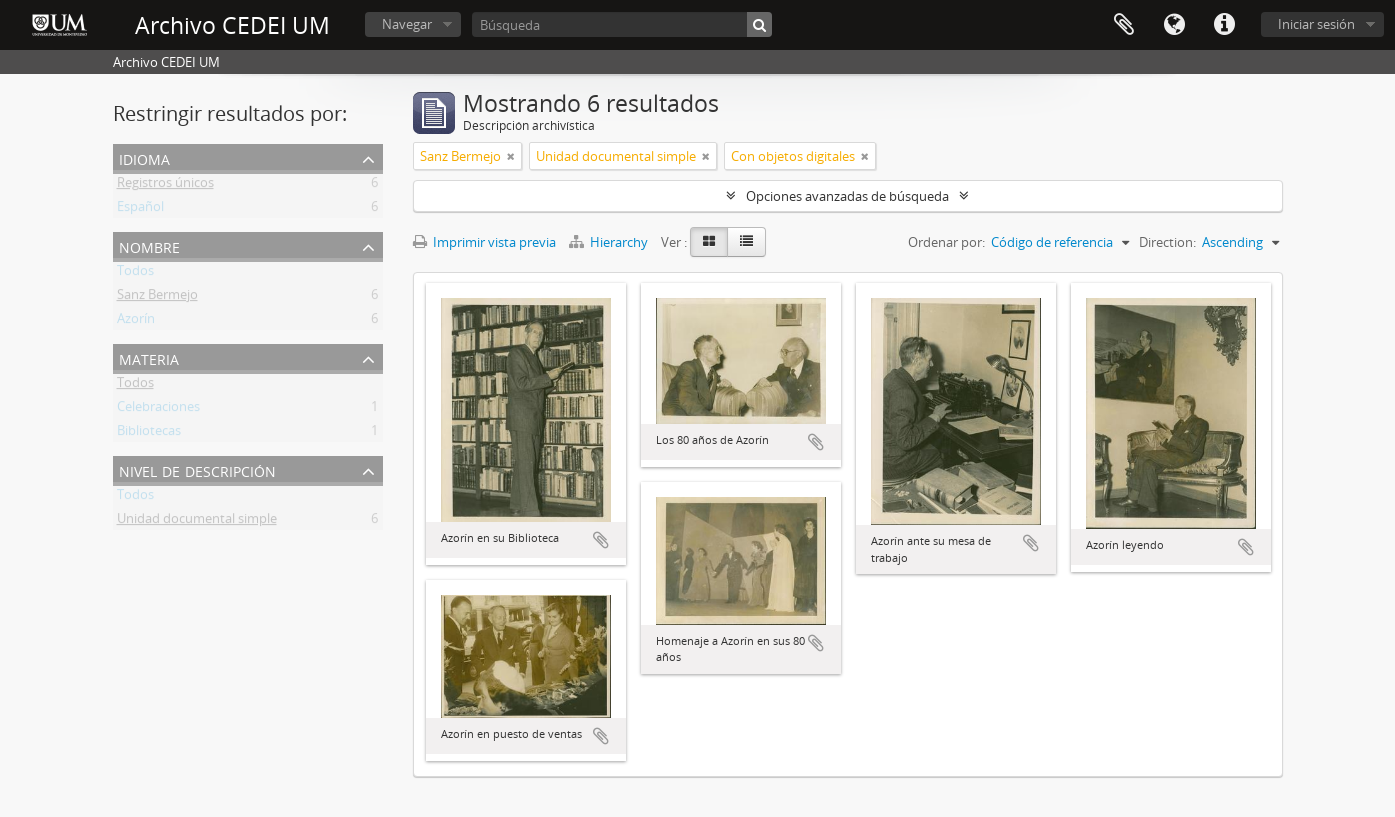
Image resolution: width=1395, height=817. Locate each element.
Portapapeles (1124, 25)
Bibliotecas (149, 434)
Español (140, 210)
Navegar (407, 24)
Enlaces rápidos (1224, 25)
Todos (135, 274)
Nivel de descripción (197, 469)
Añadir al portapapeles (601, 540)
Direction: (1167, 242)
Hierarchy (610, 242)
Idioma (1174, 25)
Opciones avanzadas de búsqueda (847, 196)
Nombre (149, 245)
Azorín (136, 322)
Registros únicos (165, 186)
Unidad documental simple (197, 522)
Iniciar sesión (1316, 24)
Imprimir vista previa (484, 242)
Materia (149, 357)
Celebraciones (158, 410)
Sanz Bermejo (157, 298)
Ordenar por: (946, 242)
